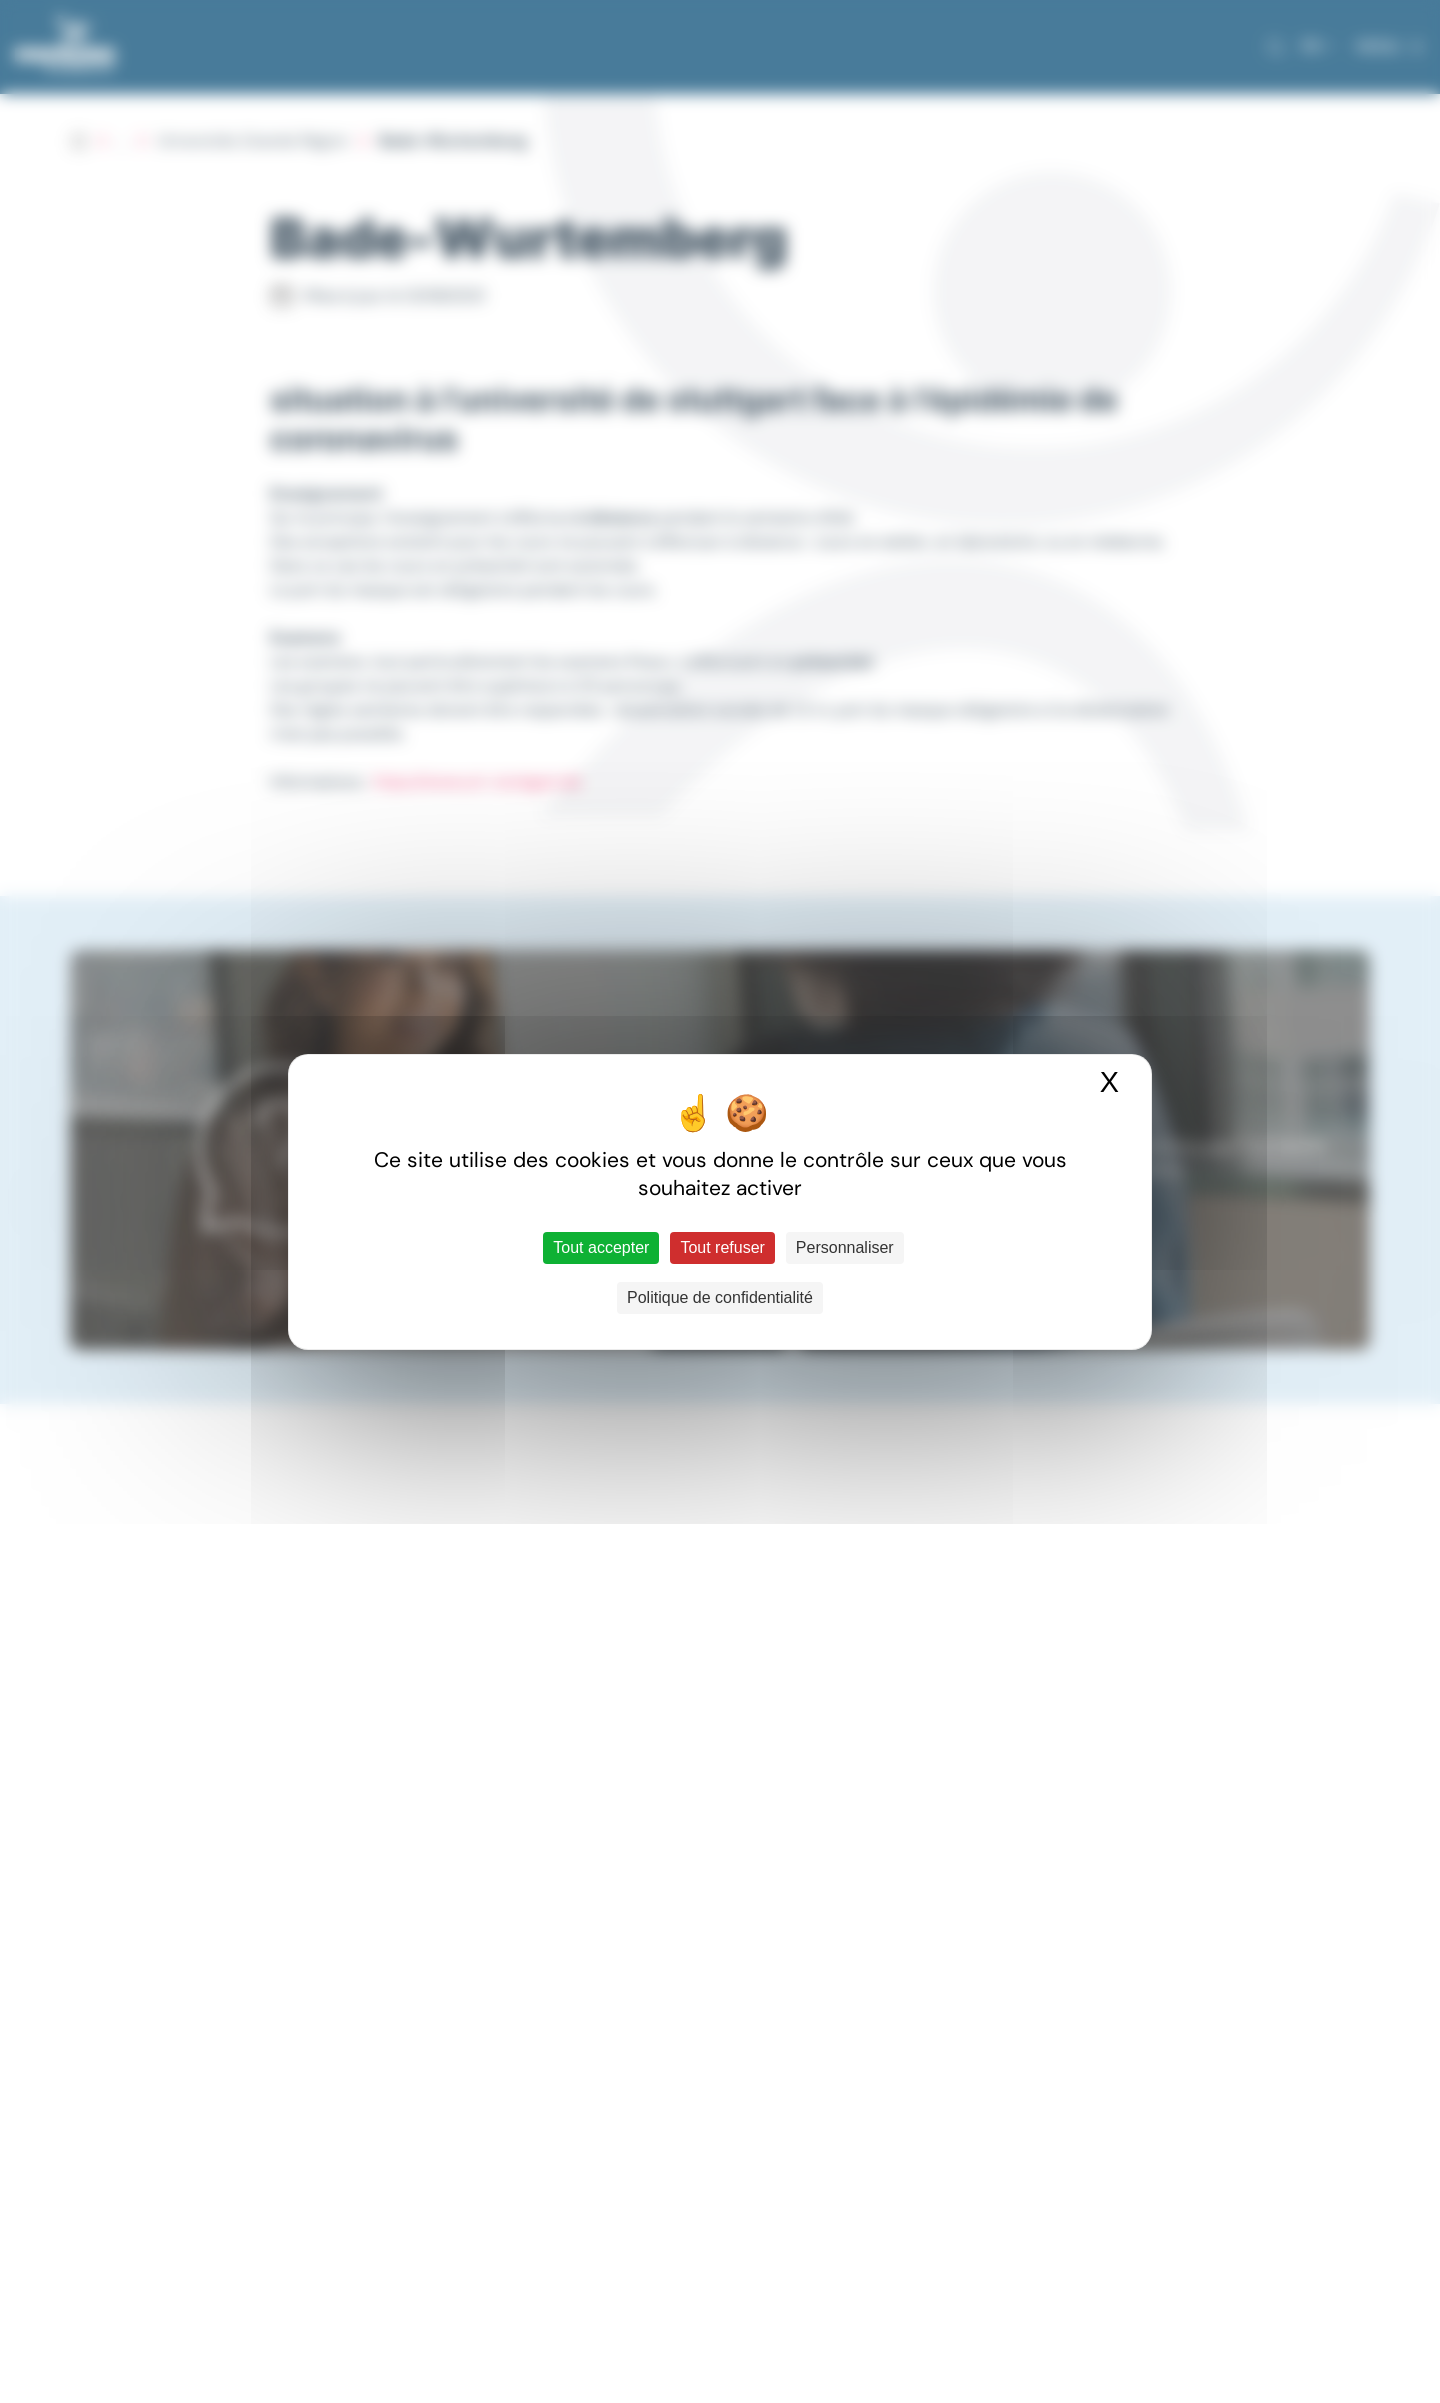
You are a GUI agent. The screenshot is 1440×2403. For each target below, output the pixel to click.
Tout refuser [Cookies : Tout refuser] (722, 1247)
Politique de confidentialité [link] (720, 1297)
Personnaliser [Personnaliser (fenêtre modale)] (845, 1247)
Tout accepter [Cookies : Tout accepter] (601, 1247)
